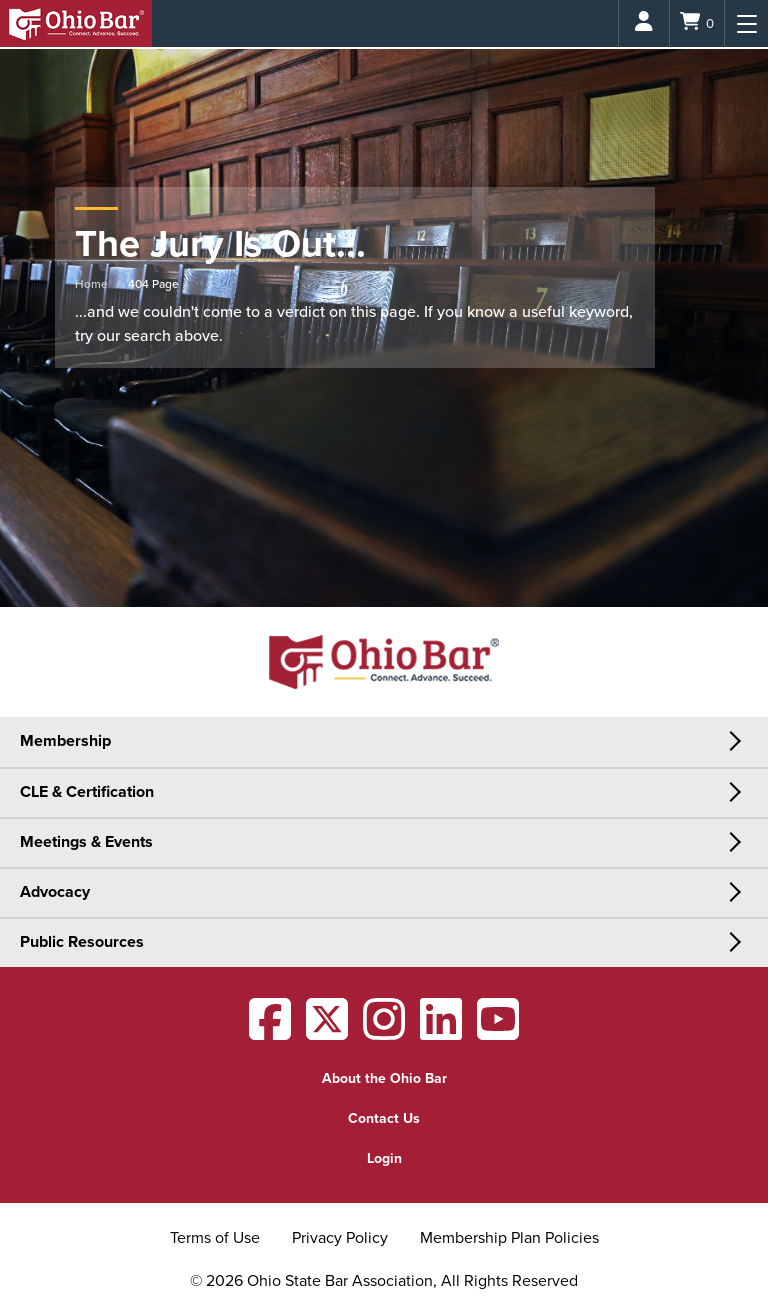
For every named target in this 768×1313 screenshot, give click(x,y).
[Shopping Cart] (697, 23)
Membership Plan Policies (509, 1238)
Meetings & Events (86, 842)
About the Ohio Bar (384, 1078)
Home (91, 284)
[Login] (644, 23)
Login (384, 1158)
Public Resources (82, 942)
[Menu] (746, 23)
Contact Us (384, 1118)
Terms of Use (215, 1238)
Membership (65, 741)
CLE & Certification (87, 792)
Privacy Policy (340, 1238)
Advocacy (55, 892)
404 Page (153, 284)
